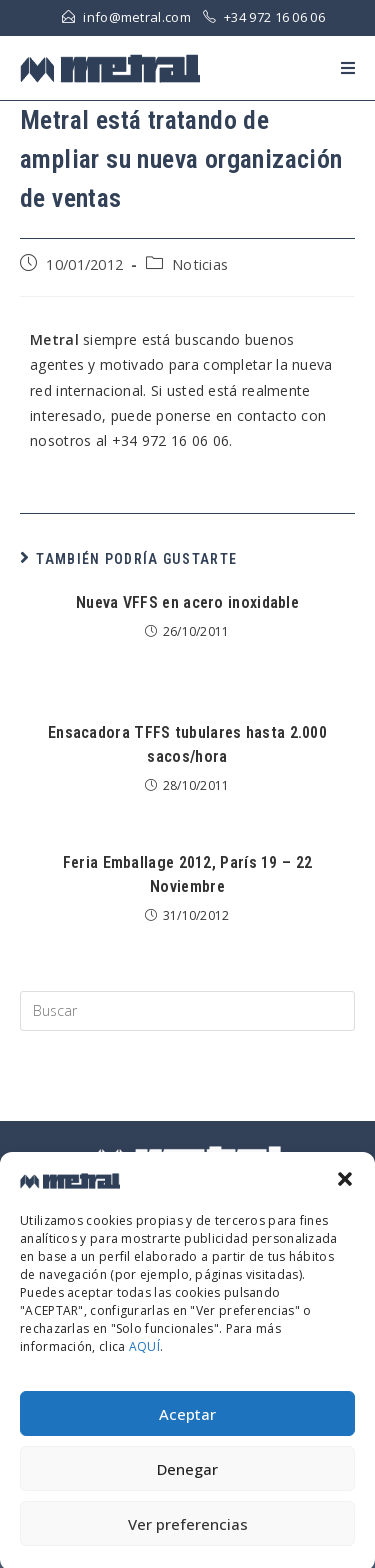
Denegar (187, 1481)
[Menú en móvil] (348, 68)
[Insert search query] (187, 1011)
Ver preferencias (188, 1536)
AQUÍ (144, 1359)
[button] (345, 1192)
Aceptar (187, 1426)
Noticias (200, 264)
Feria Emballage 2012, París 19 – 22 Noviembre (188, 874)
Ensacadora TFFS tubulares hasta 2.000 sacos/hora (187, 744)
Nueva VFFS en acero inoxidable (187, 602)
